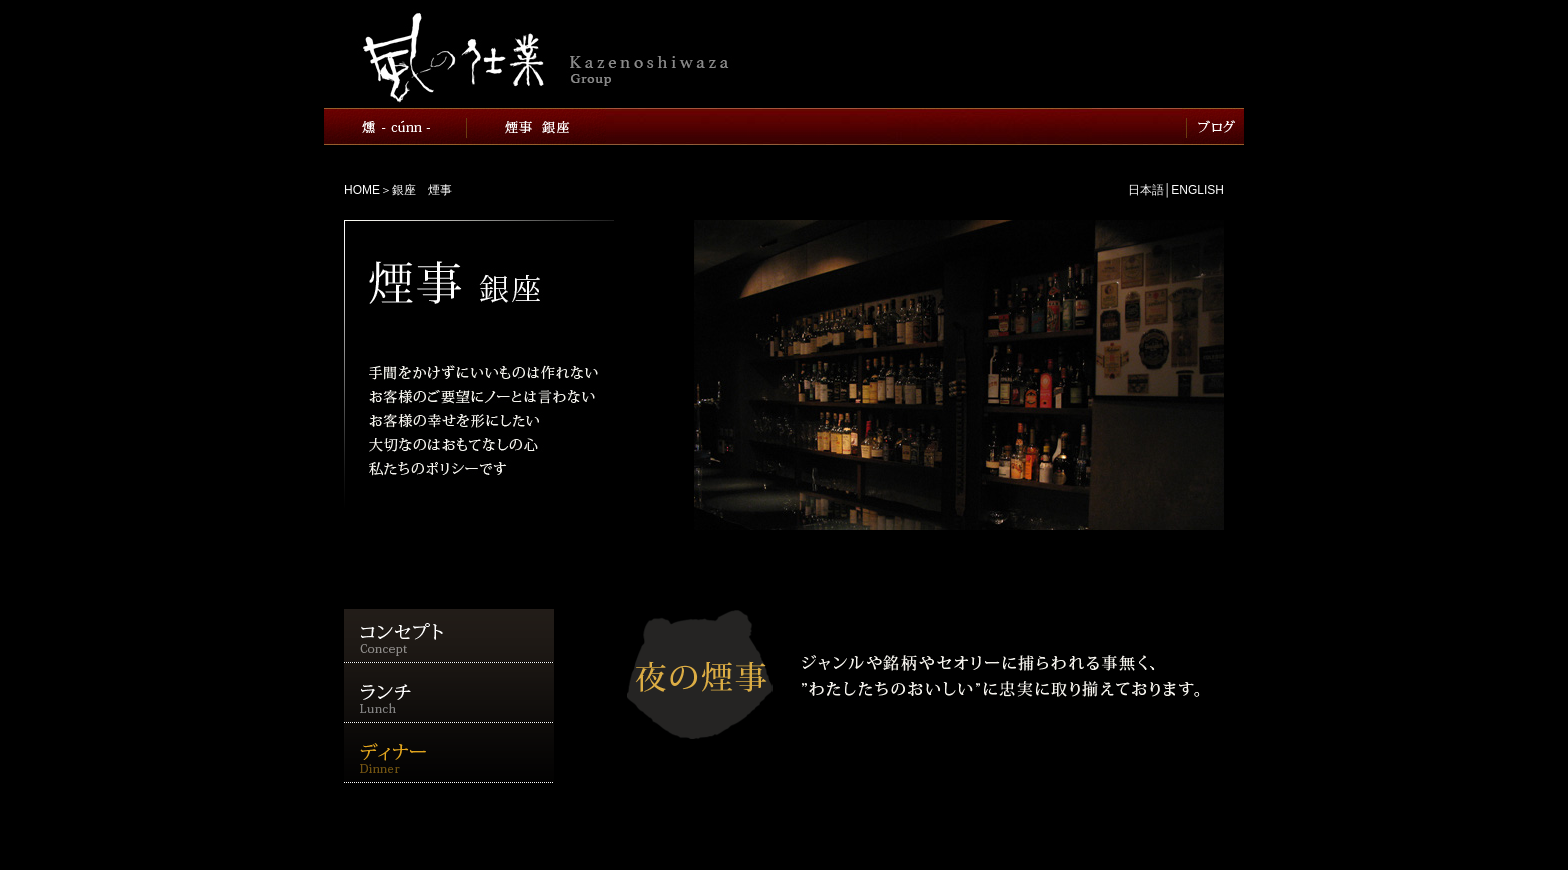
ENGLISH (1197, 190)
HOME (362, 190)
